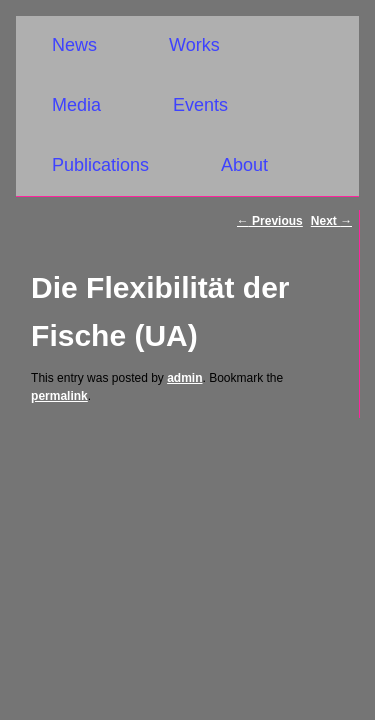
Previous (270, 221)
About (244, 165)
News (74, 45)
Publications (100, 165)
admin (184, 378)
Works (194, 45)
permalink (59, 396)
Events (200, 105)
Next (331, 221)
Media (76, 105)
